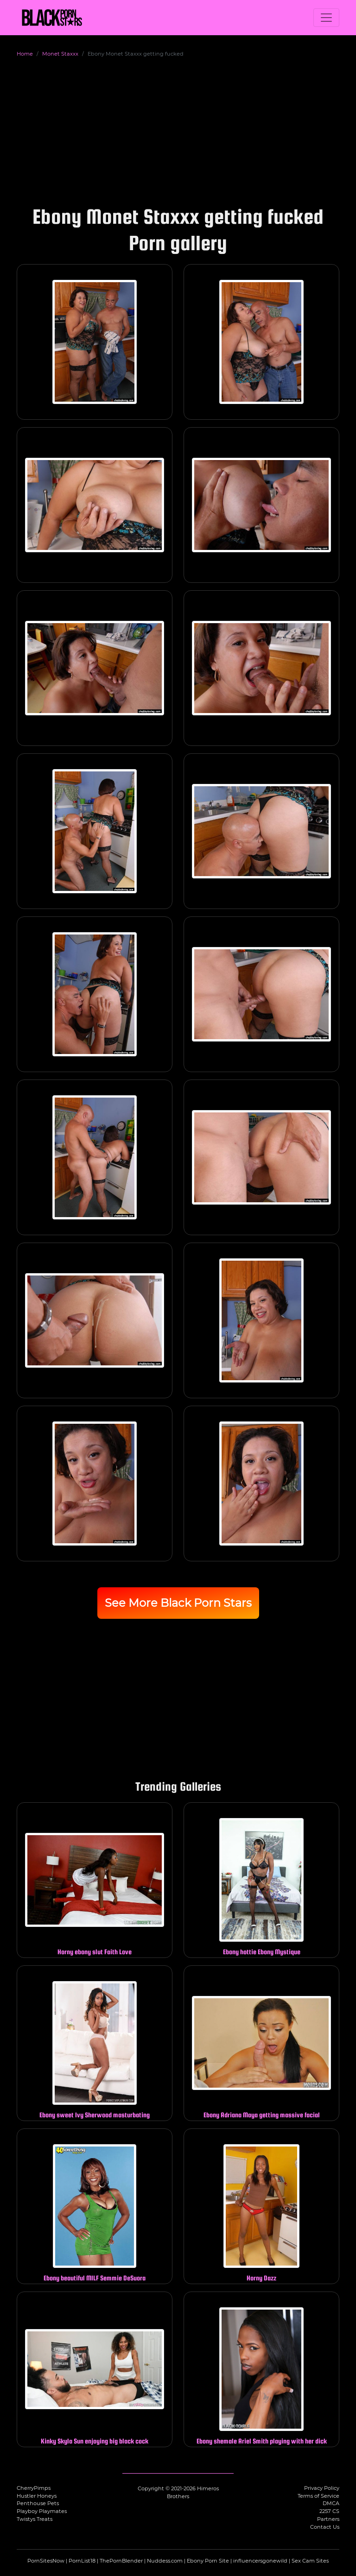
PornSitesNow (45, 2560)
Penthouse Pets (38, 2503)
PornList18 (82, 2560)
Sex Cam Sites (310, 2560)
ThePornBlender (121, 2560)
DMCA (331, 2503)
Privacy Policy (321, 2488)
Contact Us (324, 2527)
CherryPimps (34, 2488)
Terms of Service (318, 2496)
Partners (328, 2519)
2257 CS (329, 2511)
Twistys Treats (34, 2519)
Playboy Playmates (42, 2511)
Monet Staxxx (60, 54)
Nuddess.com (165, 2560)
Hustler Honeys (37, 2496)
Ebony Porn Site (208, 2560)
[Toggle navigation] (326, 17)
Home (25, 54)
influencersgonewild (260, 2560)
